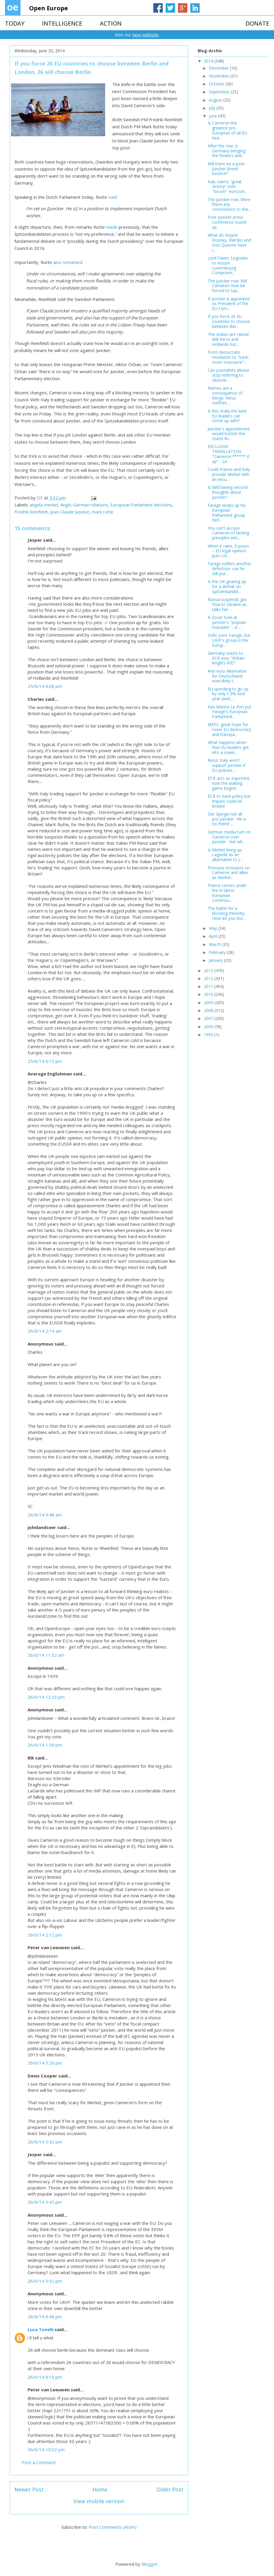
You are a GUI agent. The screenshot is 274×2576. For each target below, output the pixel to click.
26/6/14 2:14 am (45, 1331)
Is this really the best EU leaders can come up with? (227, 416)
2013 (209, 970)
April (213, 936)
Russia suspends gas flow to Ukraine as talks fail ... (227, 604)
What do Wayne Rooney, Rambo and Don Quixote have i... (229, 242)
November (219, 76)
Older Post (170, 2489)
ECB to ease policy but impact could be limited (229, 801)
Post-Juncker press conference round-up (227, 222)
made (111, 227)
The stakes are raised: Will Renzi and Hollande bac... (228, 339)
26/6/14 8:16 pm (45, 2377)
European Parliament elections (141, 505)
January (216, 960)
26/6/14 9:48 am (45, 1515)
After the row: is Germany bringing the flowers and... (227, 151)
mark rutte (102, 512)
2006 (209, 1026)
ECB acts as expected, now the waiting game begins (229, 783)
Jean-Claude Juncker (70, 512)
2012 (209, 978)
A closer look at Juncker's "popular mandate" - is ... (227, 622)
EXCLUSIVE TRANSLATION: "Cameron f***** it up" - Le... (228, 454)
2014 (209, 61)
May (213, 928)
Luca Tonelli (40, 2329)
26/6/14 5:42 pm (45, 2142)
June (213, 116)
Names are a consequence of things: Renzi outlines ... (225, 395)
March (215, 944)
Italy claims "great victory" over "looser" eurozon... (227, 186)
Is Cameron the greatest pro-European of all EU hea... (227, 130)
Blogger (150, 2564)
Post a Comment (39, 2462)
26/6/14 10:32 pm (46, 2449)
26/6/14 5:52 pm (45, 2281)
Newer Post (29, 2489)
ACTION (111, 23)
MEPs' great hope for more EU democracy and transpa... (229, 729)
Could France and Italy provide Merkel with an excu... (229, 474)
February (218, 952)
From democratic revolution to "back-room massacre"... (229, 357)
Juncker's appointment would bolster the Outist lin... (229, 434)
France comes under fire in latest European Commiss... (227, 893)
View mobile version (98, 2501)
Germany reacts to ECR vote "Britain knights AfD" (226, 658)
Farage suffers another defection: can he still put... (229, 568)
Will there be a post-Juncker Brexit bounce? (227, 168)
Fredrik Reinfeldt (31, 512)
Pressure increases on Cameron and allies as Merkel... (229, 872)
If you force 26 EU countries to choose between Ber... (229, 321)
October (217, 84)
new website (145, 35)
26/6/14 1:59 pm (45, 1745)
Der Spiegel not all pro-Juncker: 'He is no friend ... (227, 819)
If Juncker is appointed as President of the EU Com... (229, 304)
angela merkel (44, 505)
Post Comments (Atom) (113, 2527)
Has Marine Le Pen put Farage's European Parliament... (229, 712)
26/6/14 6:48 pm (45, 2316)
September (220, 92)
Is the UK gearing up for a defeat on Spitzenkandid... (227, 586)
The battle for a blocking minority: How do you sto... (226, 913)
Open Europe (48, 8)
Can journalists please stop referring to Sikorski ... (228, 375)
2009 (209, 1002)
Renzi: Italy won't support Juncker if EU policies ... (226, 765)
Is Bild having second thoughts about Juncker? (228, 492)
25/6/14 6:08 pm (45, 686)
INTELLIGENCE (62, 23)
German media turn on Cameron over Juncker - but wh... (229, 837)
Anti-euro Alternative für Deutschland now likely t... (227, 676)
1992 (209, 1034)
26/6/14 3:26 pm (45, 2063)
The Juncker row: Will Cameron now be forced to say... (227, 286)
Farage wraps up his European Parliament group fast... (227, 512)
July (212, 108)
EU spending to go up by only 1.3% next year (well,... (228, 694)
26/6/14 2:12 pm (45, 1935)
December (219, 68)
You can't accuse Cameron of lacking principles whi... (228, 533)
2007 (209, 1018)
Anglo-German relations (84, 505)
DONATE (257, 23)
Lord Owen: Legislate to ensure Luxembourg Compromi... (228, 265)
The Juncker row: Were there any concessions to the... (229, 204)
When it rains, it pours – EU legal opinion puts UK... (228, 551)
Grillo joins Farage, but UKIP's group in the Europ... (229, 640)
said (112, 197)
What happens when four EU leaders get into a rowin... (228, 747)
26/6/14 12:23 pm (46, 1697)
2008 (209, 1010)
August (216, 100)
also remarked (67, 262)
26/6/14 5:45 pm (45, 2202)
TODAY (14, 23)
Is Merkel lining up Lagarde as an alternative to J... (225, 855)
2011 (209, 986)
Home (100, 2489)
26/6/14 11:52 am (46, 1655)
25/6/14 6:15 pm (45, 1061)
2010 (209, 994)
